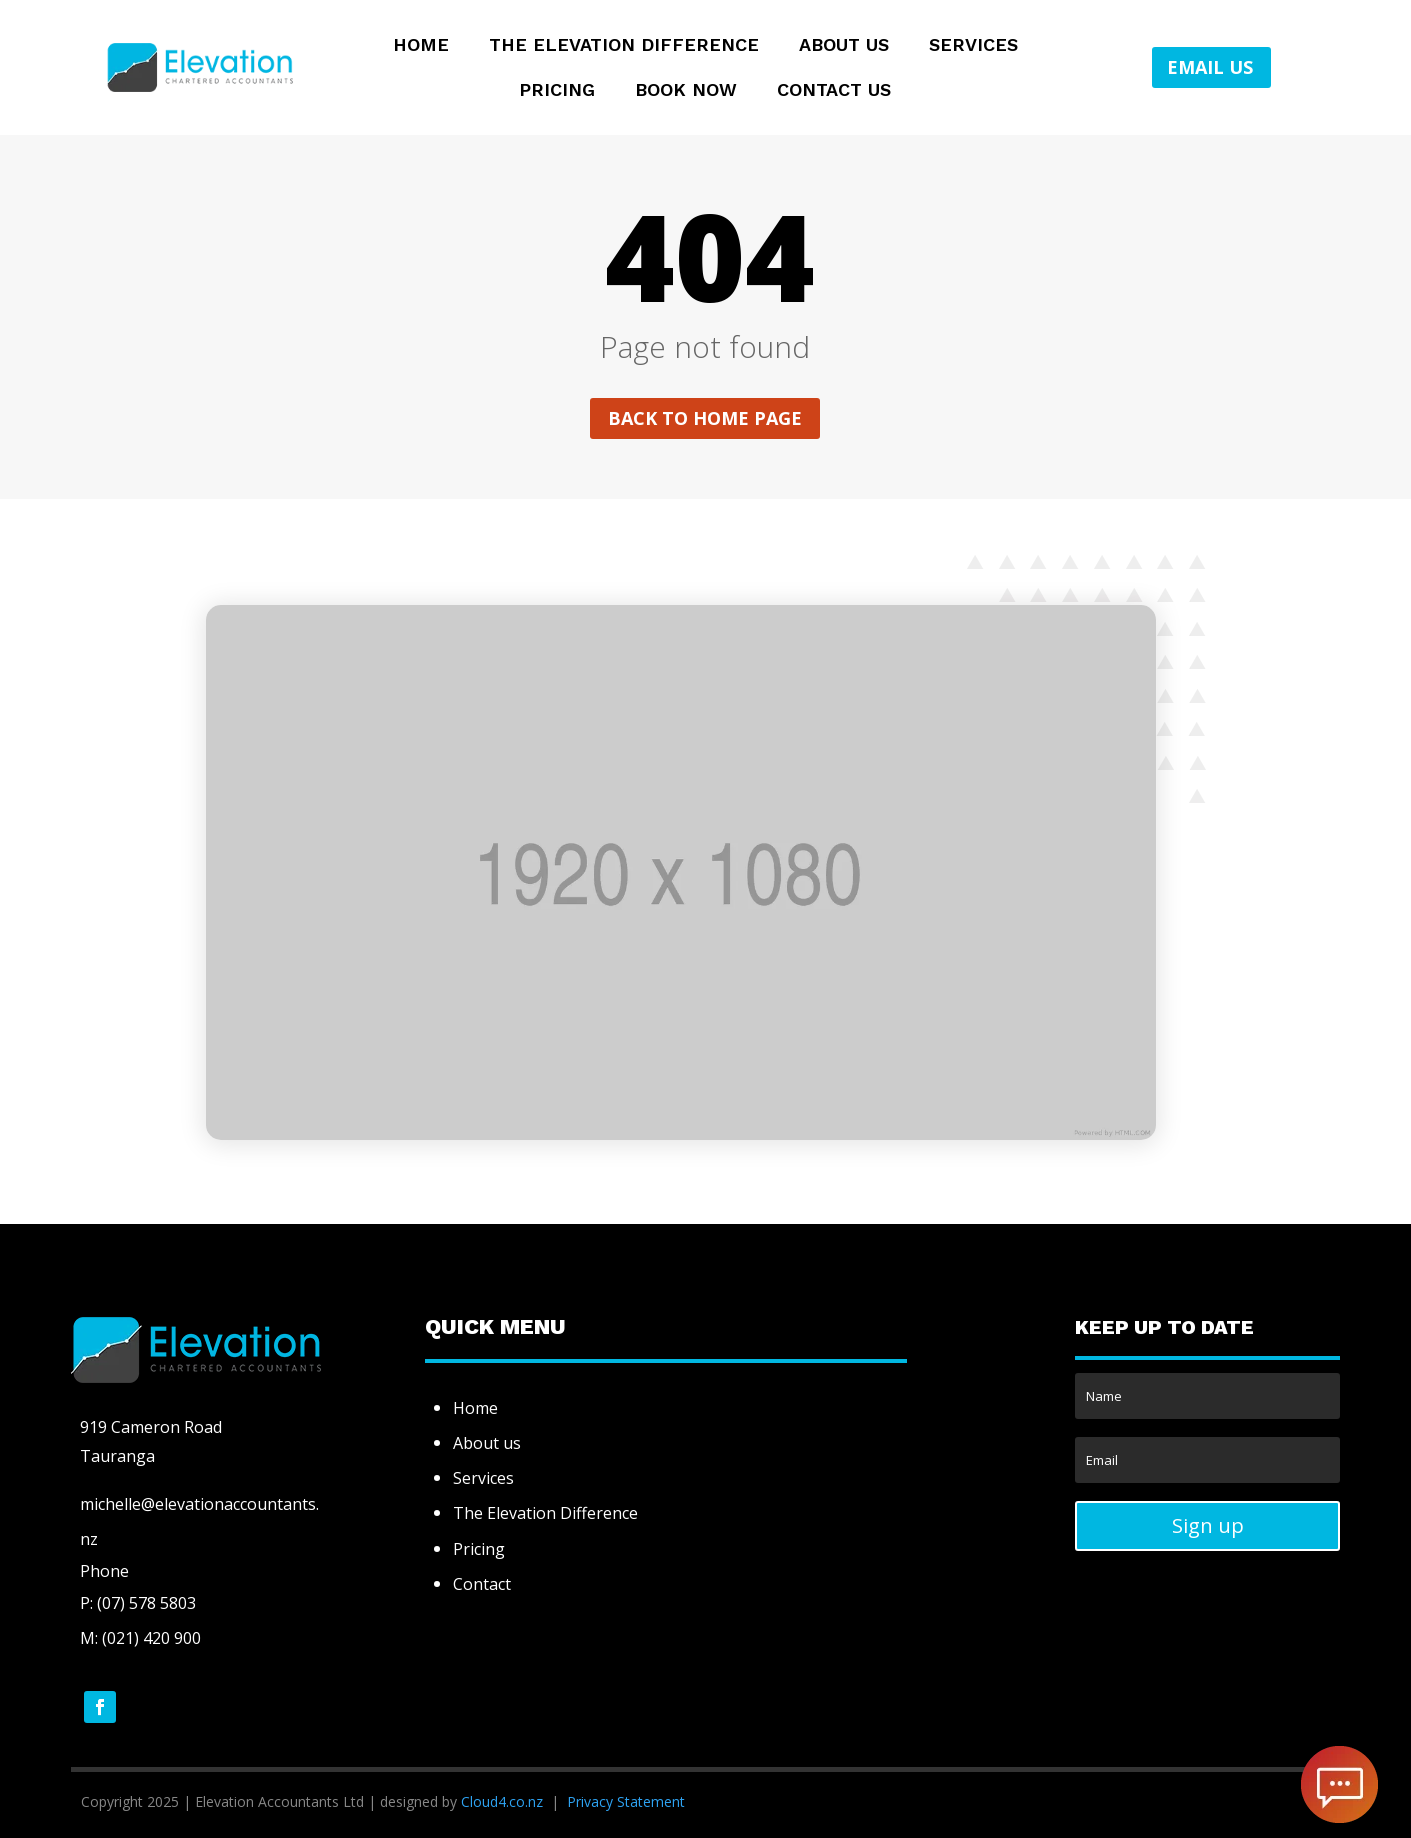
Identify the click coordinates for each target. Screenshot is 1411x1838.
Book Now (686, 91)
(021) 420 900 (151, 1638)
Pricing (557, 91)
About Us (844, 46)
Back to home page (705, 418)
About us (487, 1443)
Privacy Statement (626, 1801)
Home (421, 46)
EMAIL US (1210, 67)
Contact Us (834, 91)
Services (973, 46)
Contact (482, 1584)
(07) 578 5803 (144, 1603)
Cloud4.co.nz (502, 1801)
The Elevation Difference (624, 46)
